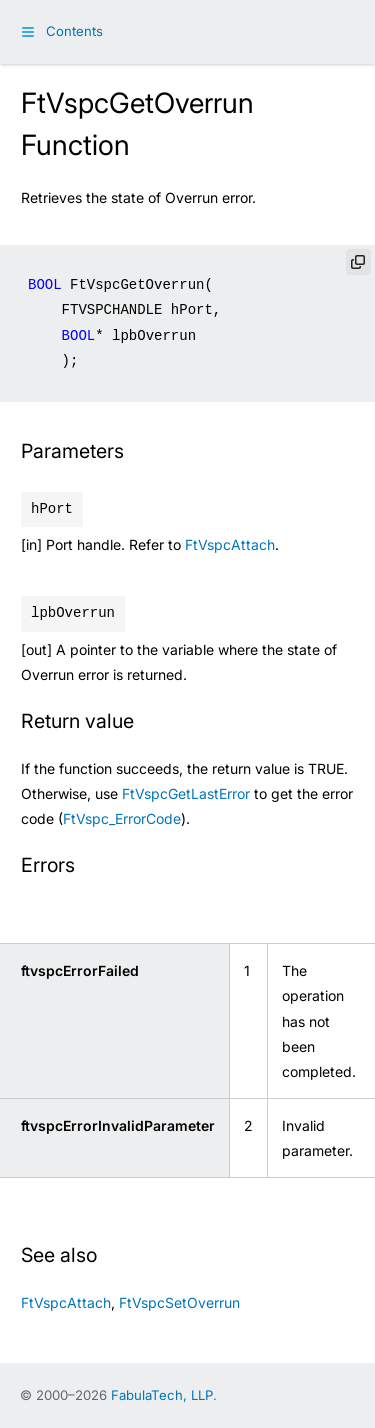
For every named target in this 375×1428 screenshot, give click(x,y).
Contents (74, 31)
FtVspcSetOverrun (179, 1302)
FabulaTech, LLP (162, 1395)
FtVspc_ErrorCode (122, 818)
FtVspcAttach (230, 544)
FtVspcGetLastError (186, 793)
